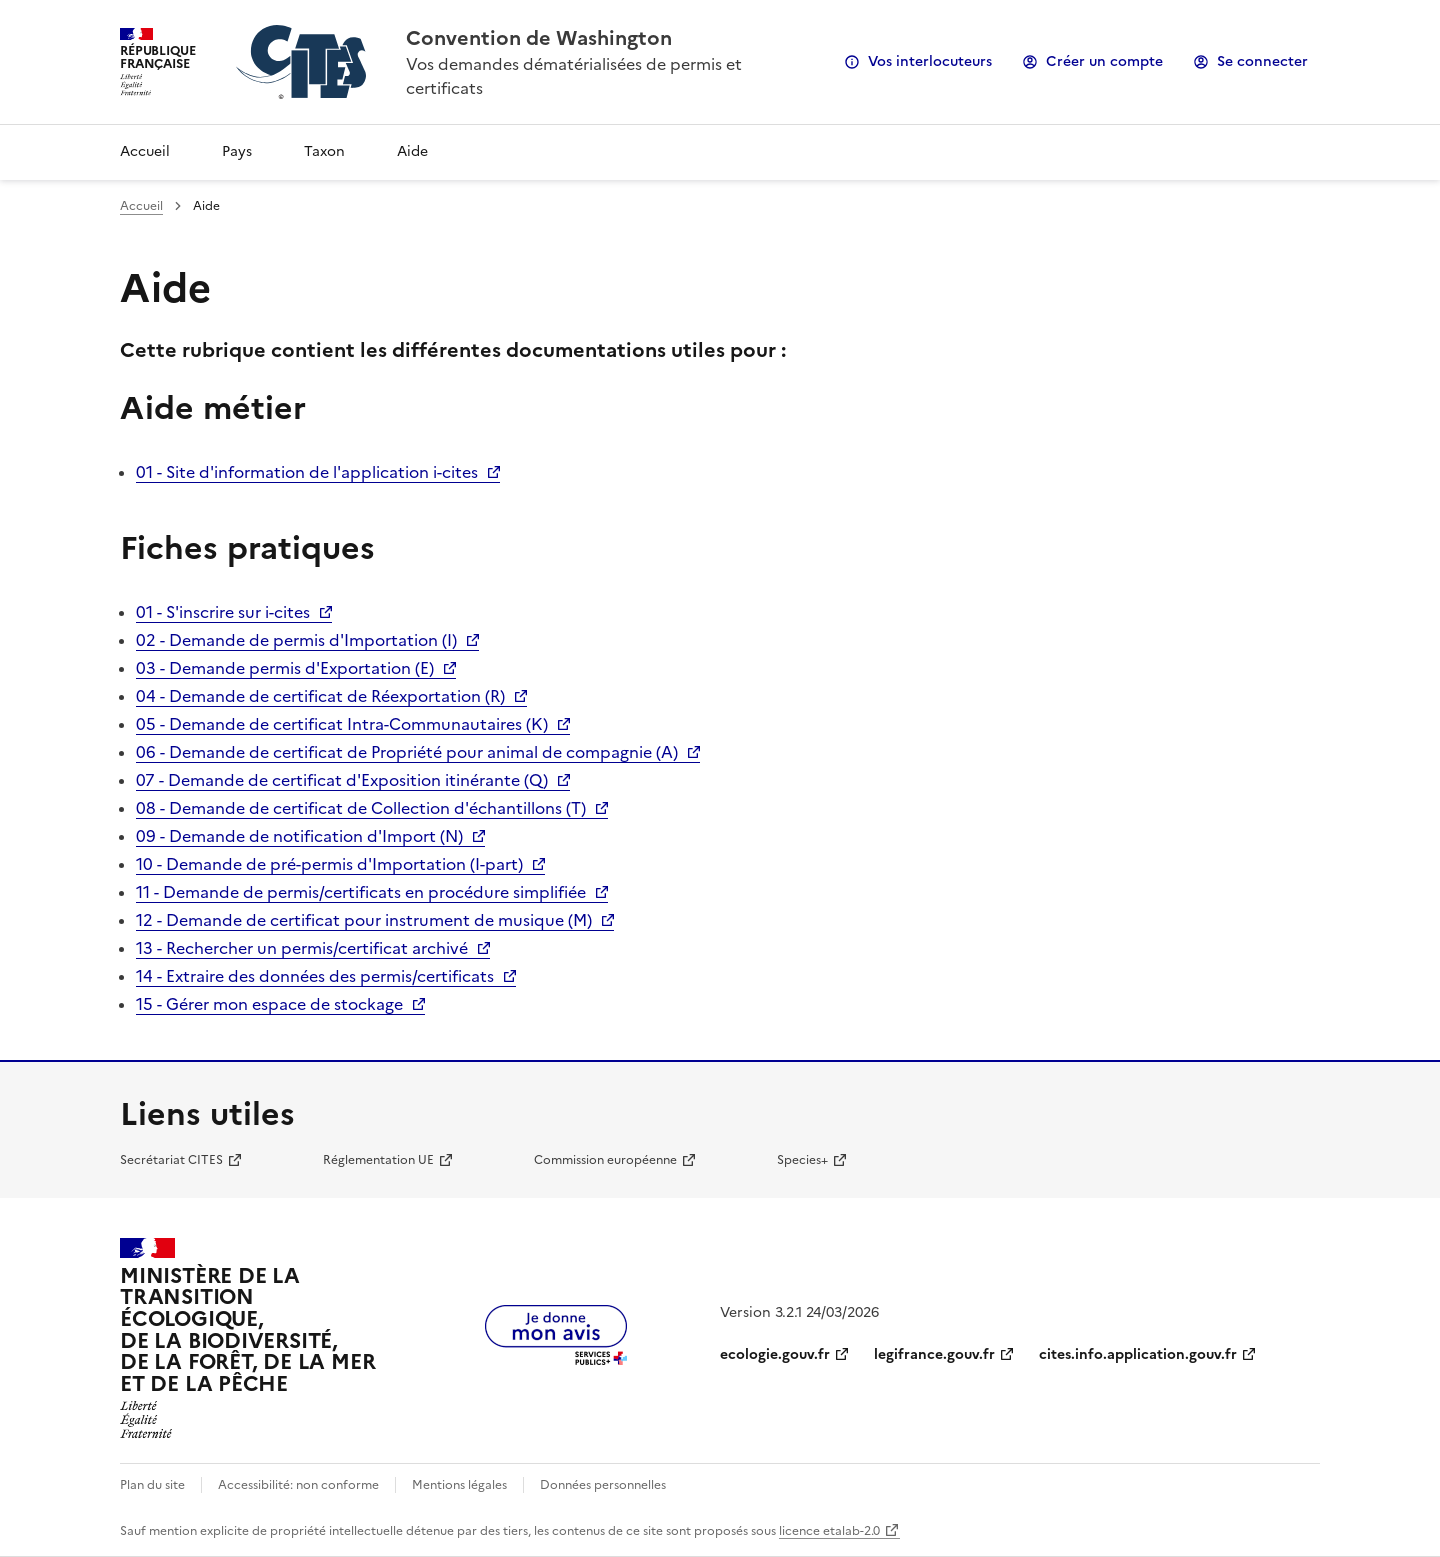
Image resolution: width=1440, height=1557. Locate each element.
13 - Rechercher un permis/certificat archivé (302, 948)
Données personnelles (603, 1485)
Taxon (324, 151)
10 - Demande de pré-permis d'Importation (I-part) (329, 864)
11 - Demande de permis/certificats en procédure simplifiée (361, 892)
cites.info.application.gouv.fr (1138, 1354)
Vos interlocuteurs (930, 61)
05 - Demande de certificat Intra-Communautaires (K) (342, 724)
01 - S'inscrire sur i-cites (223, 612)
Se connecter (1262, 61)
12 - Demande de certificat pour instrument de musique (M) (364, 920)
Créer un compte (1104, 61)
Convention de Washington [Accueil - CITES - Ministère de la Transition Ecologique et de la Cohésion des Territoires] (539, 38)
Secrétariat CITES (171, 1160)
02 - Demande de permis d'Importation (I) (296, 640)
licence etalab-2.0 (829, 1531)
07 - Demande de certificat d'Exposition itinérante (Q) (342, 780)
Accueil (145, 151)
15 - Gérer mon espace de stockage (269, 1004)
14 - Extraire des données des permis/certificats (315, 976)
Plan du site (152, 1485)
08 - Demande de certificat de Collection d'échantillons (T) (361, 808)
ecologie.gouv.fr (775, 1354)
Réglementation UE (378, 1160)
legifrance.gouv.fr (934, 1354)
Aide (412, 151)
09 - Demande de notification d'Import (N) (299, 836)
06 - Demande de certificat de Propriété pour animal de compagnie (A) (407, 752)
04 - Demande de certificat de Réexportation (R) (320, 696)
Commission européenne (605, 1160)
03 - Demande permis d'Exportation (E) (285, 668)
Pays (237, 151)
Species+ (802, 1160)
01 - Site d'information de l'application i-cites (307, 472)
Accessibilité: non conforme (298, 1485)
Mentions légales (459, 1485)
